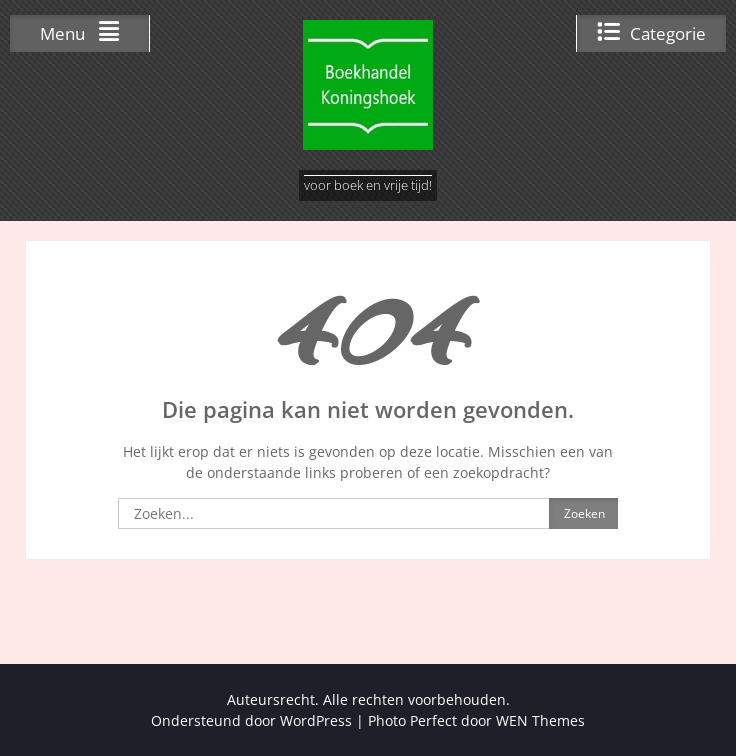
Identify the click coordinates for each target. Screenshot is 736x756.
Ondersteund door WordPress (251, 720)
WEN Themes (540, 720)
